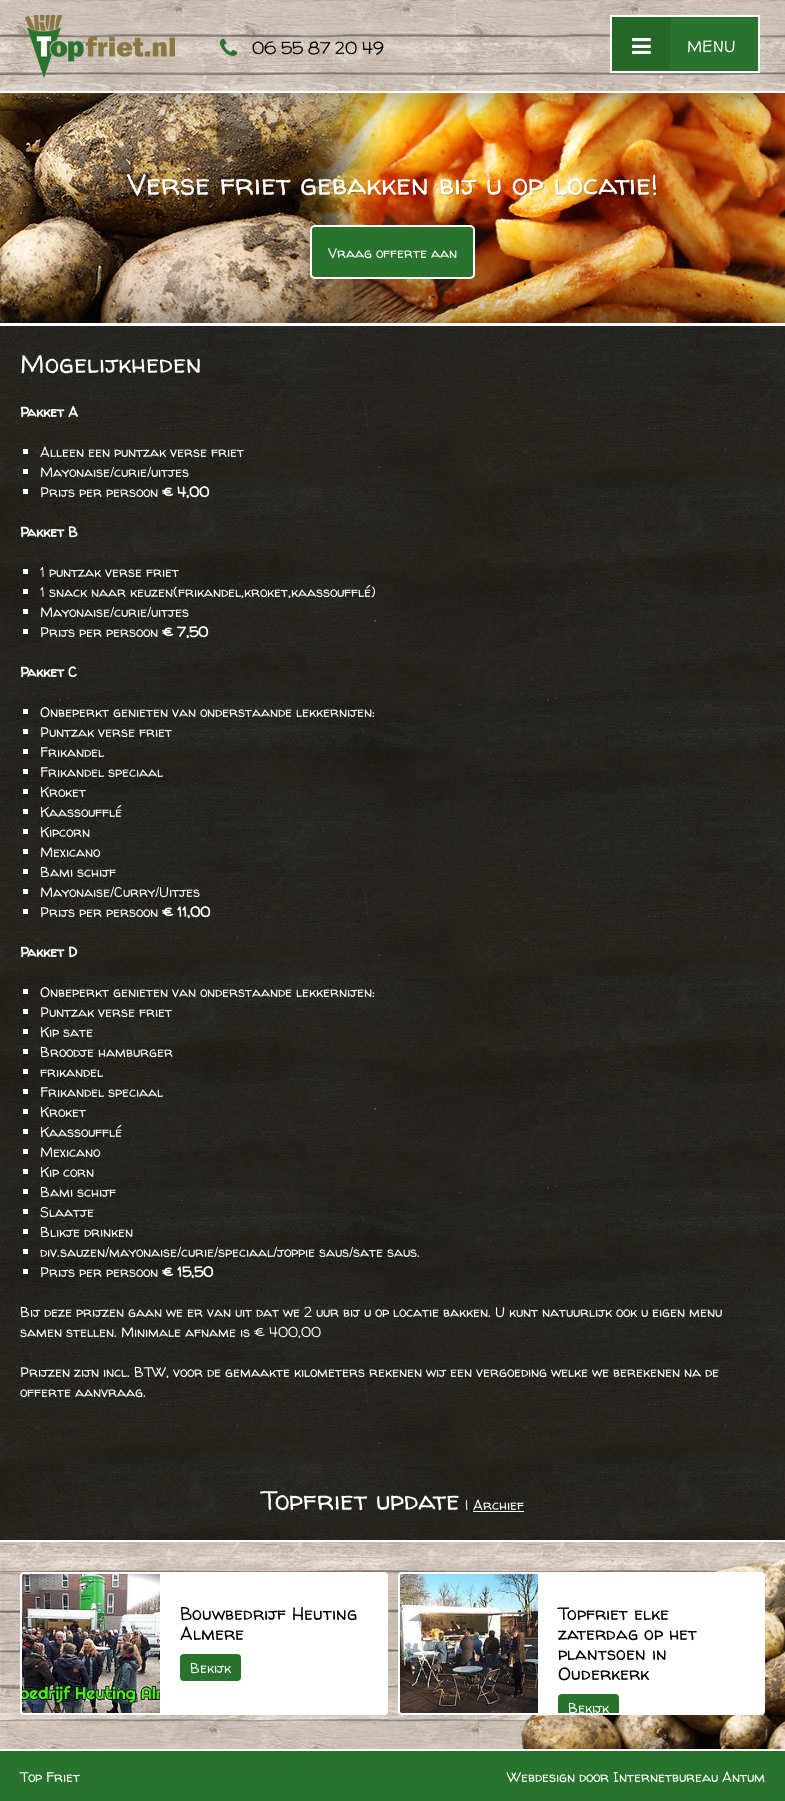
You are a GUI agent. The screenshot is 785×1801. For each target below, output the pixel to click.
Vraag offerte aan (392, 252)
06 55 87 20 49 (318, 47)
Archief (498, 1504)
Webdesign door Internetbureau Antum (636, 1776)
